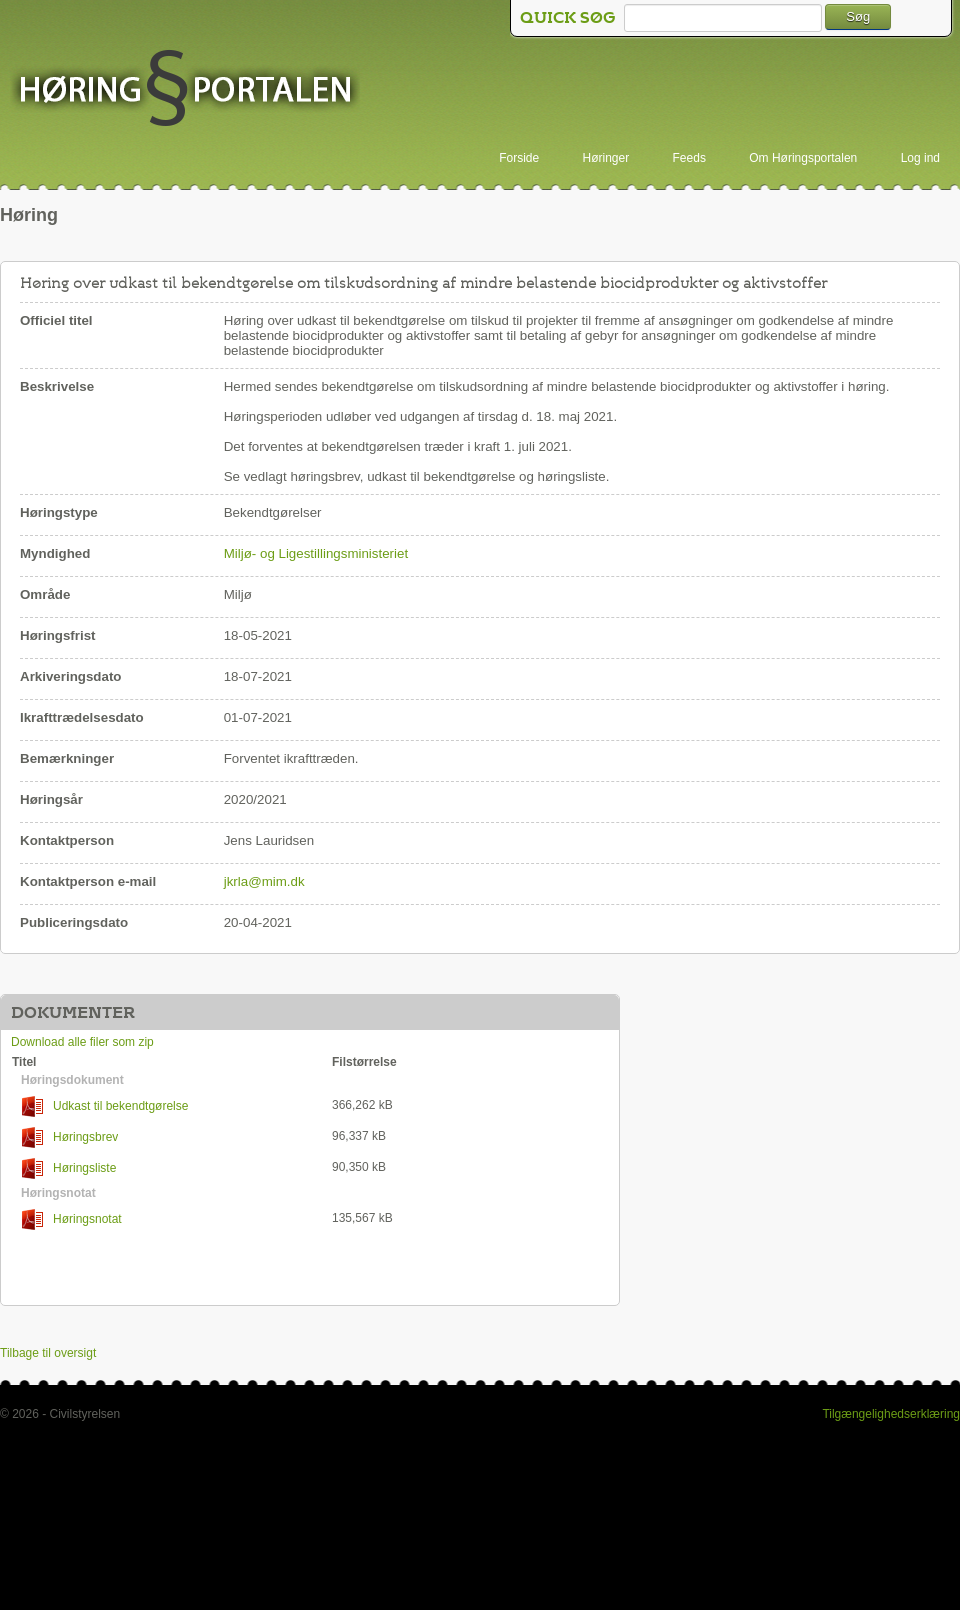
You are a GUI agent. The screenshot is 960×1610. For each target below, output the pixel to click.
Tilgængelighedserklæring (891, 1414)
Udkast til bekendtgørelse (105, 1106)
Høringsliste (69, 1168)
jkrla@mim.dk (264, 881)
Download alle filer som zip (82, 1042)
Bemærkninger (67, 758)
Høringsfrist (58, 635)
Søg (858, 16)
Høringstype (59, 512)
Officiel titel (56, 320)
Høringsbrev (70, 1137)
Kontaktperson (67, 840)
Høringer (606, 158)
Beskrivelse (57, 386)
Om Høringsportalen (803, 158)
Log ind (920, 158)
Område (45, 594)
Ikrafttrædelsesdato (82, 717)
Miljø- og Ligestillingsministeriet (316, 553)
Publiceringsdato (74, 922)
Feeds (689, 158)
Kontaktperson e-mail (88, 881)
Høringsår (51, 799)
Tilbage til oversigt (48, 1353)
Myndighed (55, 553)
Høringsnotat (72, 1219)
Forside (519, 158)
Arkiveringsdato (70, 676)
